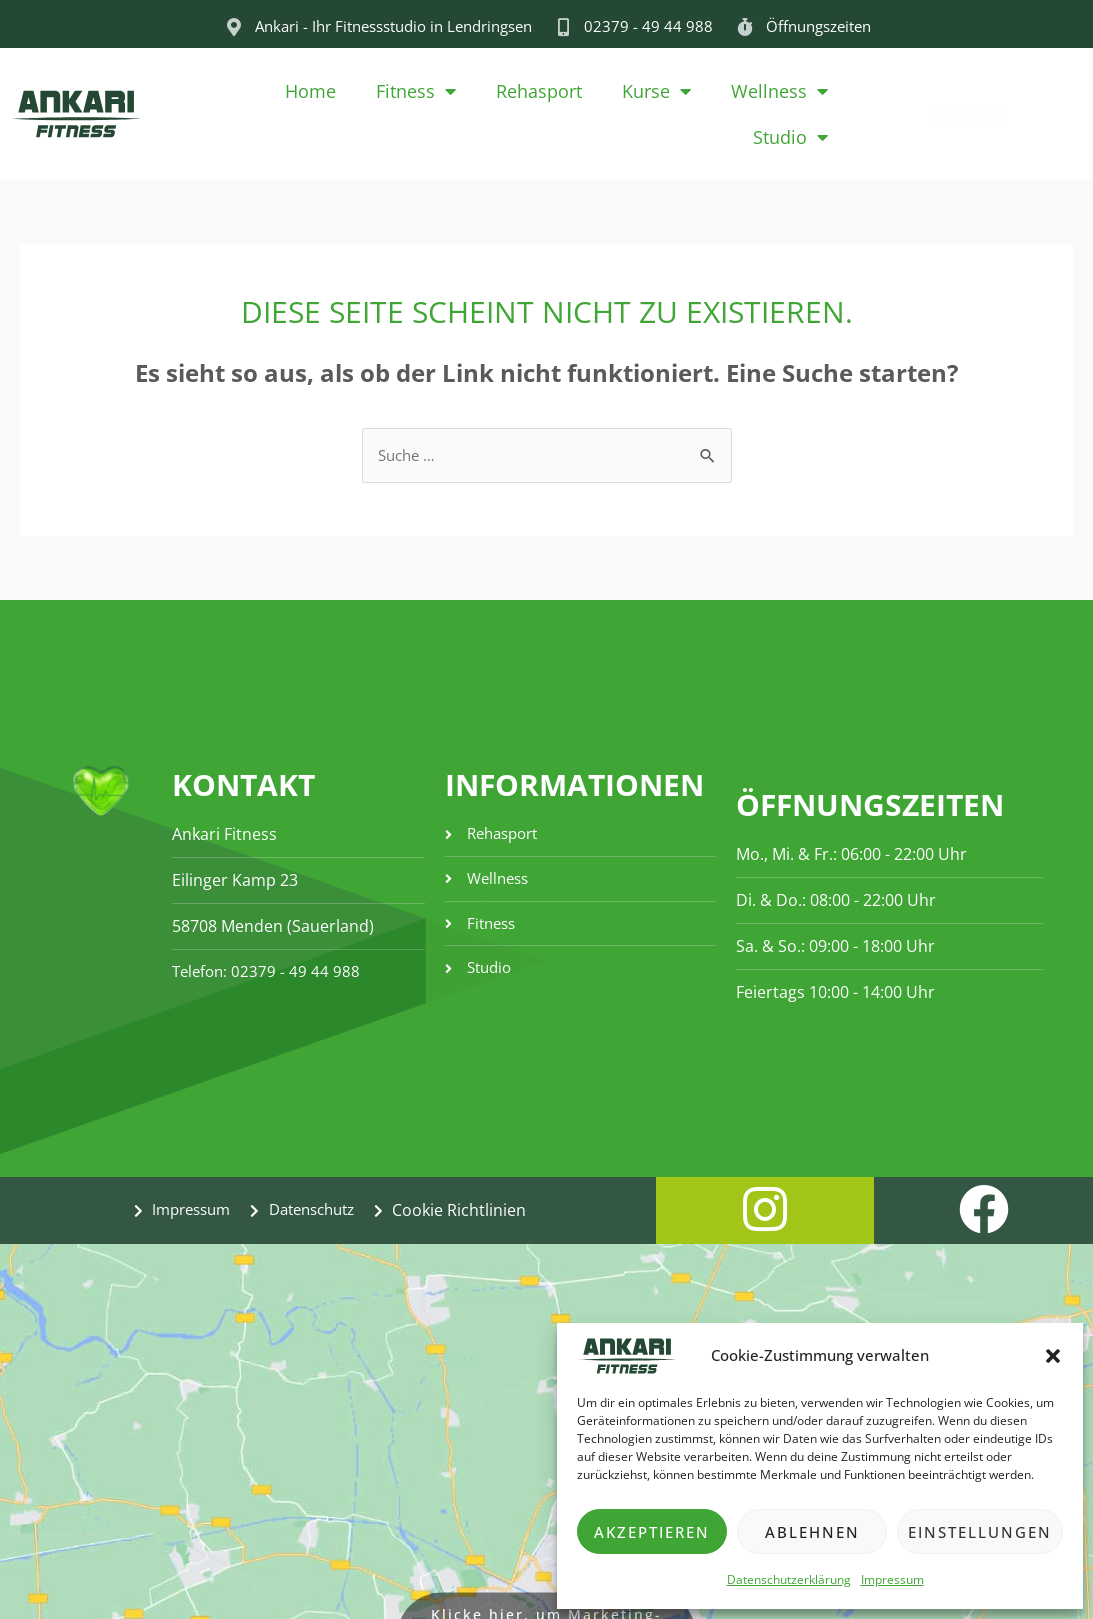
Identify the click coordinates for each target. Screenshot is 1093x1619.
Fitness (416, 91)
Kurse (656, 91)
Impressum (892, 1579)
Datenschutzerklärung (789, 1579)
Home (310, 91)
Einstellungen (980, 1532)
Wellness (779, 91)
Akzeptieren (652, 1532)
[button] (1053, 1356)
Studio (790, 137)
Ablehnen (812, 1532)
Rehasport (539, 91)
